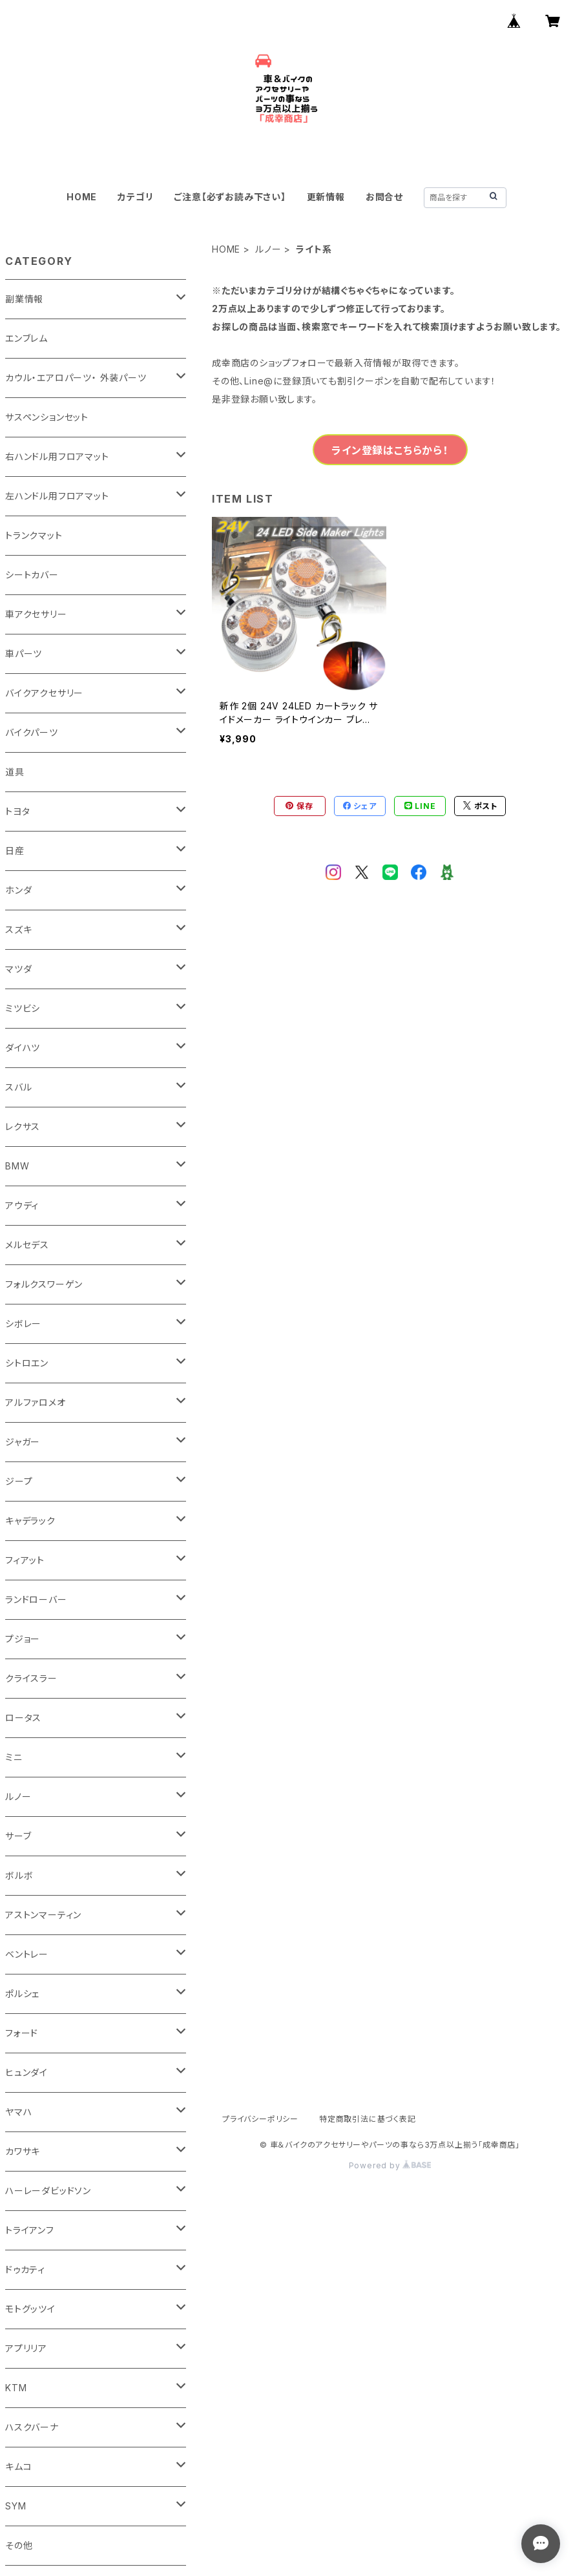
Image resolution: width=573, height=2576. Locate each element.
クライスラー (31, 1678)
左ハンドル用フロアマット (57, 495)
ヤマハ (18, 2111)
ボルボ (19, 1875)
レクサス (22, 1126)
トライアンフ (29, 2230)
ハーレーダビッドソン (48, 2190)
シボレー (23, 1323)
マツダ (18, 968)
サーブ (18, 1835)
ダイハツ (22, 1047)
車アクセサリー (36, 614)
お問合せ (384, 196)
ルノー (268, 249)
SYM (15, 2505)
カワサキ (22, 2151)
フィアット (25, 1560)
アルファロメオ (35, 1402)
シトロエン (26, 1362)
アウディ (22, 1205)
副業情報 (24, 298)
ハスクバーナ (32, 2427)
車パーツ (23, 653)
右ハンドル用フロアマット (57, 456)
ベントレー (26, 1954)
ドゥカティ (25, 2269)
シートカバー (32, 574)
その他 (18, 2545)
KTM (15, 2387)
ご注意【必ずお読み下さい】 (230, 196)
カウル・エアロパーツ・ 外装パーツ (76, 377)
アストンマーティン (43, 1914)
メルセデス (27, 1244)
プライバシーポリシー (260, 2119)
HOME (82, 196)
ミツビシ (22, 1008)
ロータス (23, 1717)
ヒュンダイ (26, 2072)
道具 (15, 771)
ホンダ (18, 890)
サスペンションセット (47, 417)
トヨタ (17, 811)
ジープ (18, 1481)
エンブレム (26, 338)
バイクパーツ (31, 732)
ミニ (14, 1757)
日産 (15, 850)
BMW (17, 1165)
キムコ (18, 2466)
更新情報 (326, 196)
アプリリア (26, 2348)
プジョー (22, 1638)
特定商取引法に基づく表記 (367, 2119)
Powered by (390, 2165)
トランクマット (34, 535)
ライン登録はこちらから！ (389, 450)
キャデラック (30, 1520)
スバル (18, 1087)
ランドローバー (36, 1599)
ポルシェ (22, 1993)
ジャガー (22, 1441)
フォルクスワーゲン (44, 1284)
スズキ (18, 929)
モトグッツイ (30, 2308)
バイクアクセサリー (44, 692)
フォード (21, 2032)
